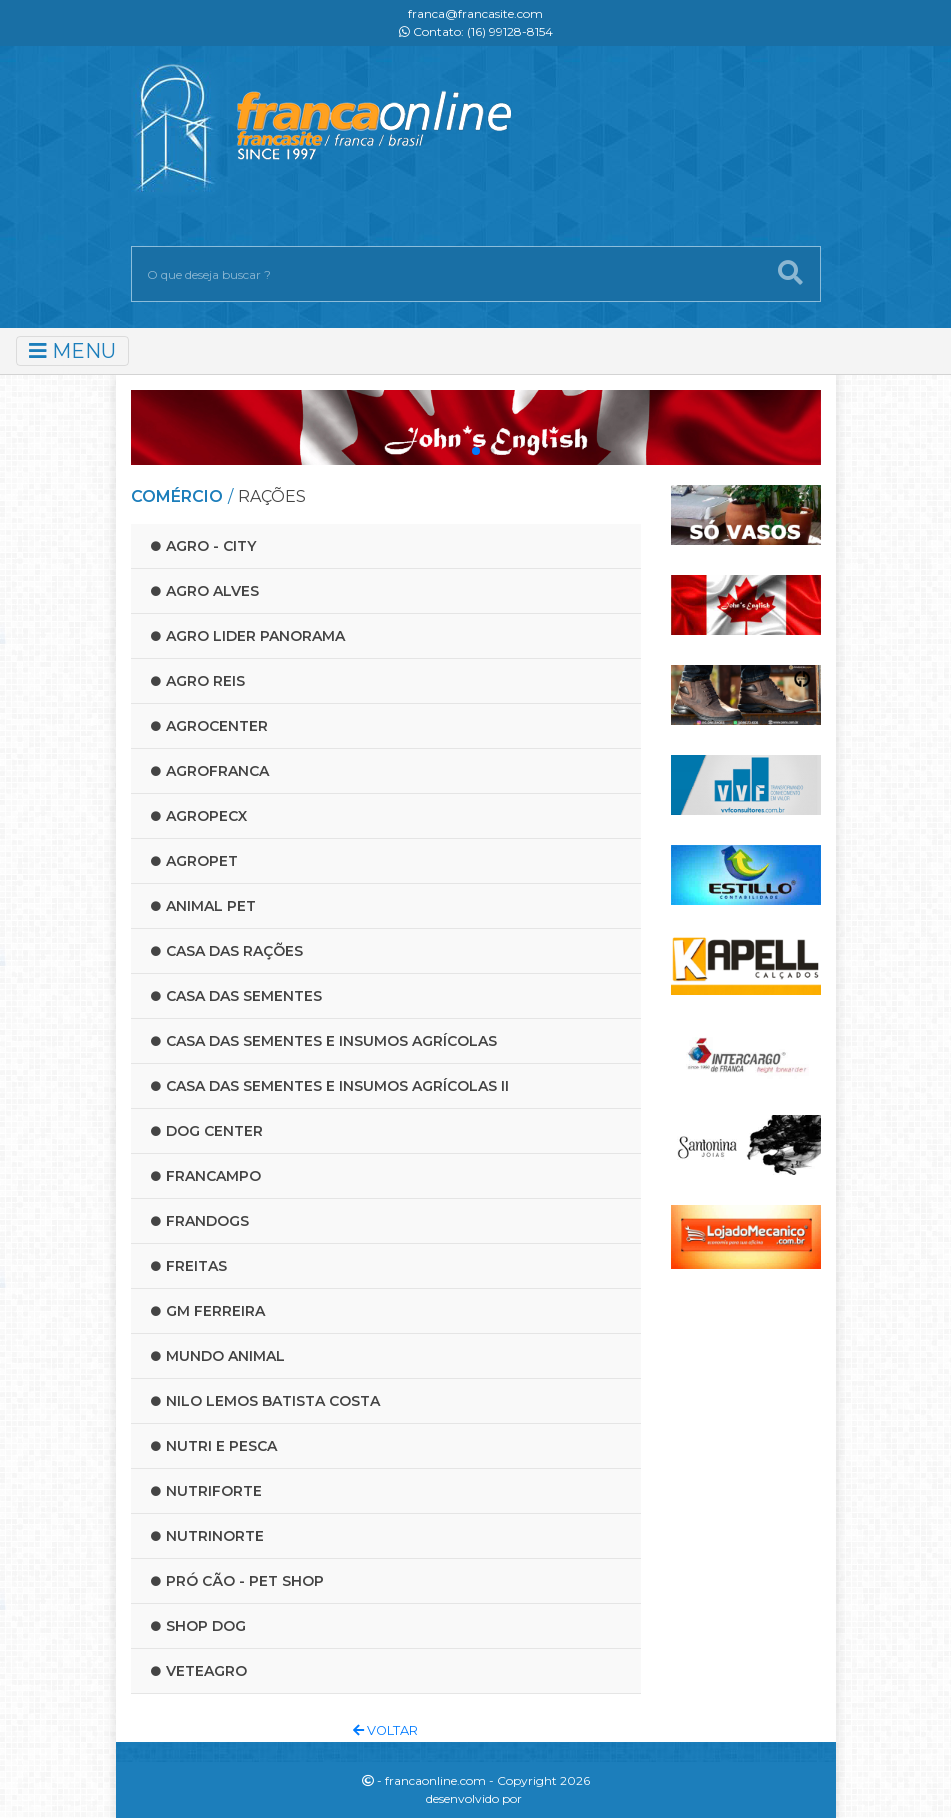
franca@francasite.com (475, 13)
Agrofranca (210, 771)
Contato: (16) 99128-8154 (476, 31)
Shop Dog (198, 1626)
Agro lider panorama (248, 636)
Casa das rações (227, 951)
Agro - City (203, 546)
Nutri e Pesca (214, 1446)
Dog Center (207, 1131)
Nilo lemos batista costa (265, 1401)
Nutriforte (206, 1491)
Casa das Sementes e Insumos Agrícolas (324, 1041)
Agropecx (199, 816)
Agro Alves (205, 591)
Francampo (206, 1176)
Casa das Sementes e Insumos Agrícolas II (330, 1086)
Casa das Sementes (236, 996)
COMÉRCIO (177, 496)
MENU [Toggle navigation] (72, 351)
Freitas (189, 1266)
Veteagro (199, 1671)
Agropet (194, 861)
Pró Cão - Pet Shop (237, 1581)
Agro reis (198, 681)
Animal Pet (203, 906)
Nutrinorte (207, 1536)
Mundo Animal (218, 1356)
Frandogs (200, 1221)
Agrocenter (209, 726)
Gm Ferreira (208, 1311)
